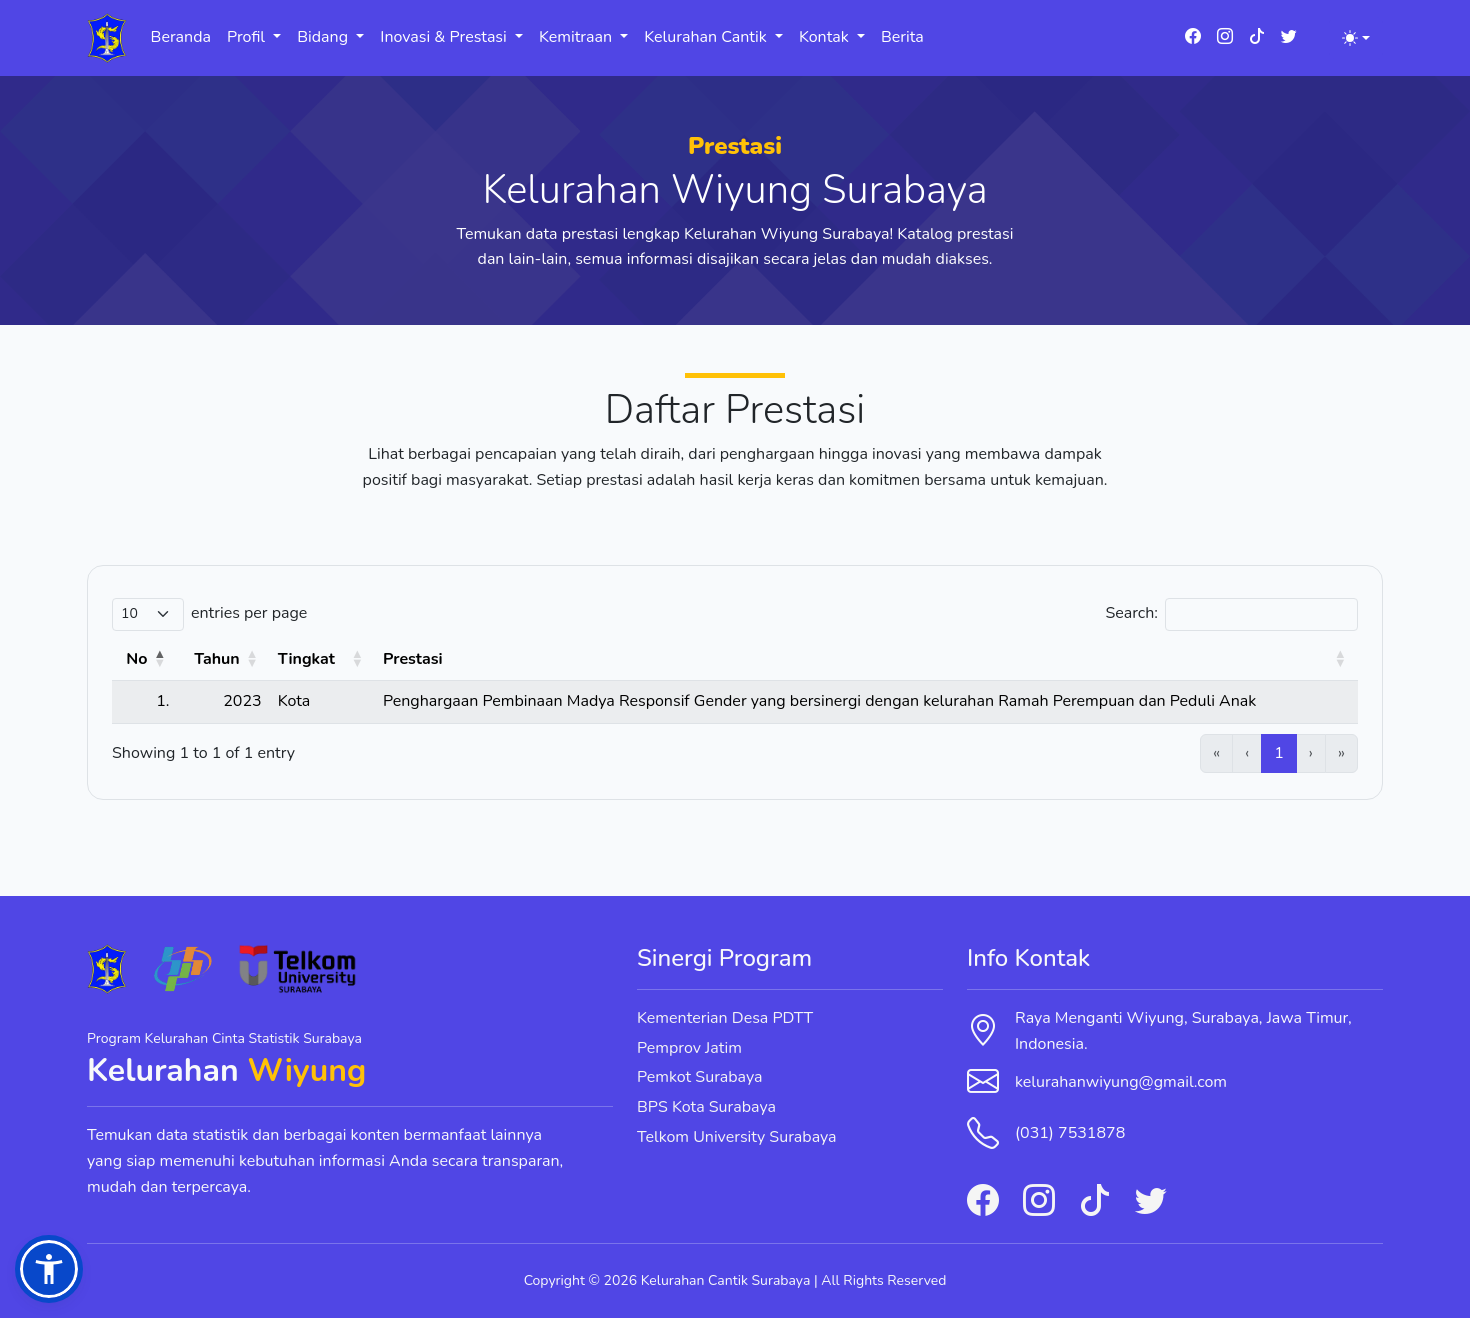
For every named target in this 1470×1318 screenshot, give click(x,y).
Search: (1131, 613)
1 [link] (1279, 753)
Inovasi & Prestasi (445, 37)
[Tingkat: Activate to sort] (322, 660)
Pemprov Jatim (689, 1048)
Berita (902, 37)
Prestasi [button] (413, 659)
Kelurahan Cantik (707, 37)
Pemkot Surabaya (700, 1077)
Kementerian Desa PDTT (725, 1018)
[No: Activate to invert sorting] (144, 660)
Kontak (826, 37)
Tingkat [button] (306, 659)
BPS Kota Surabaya (706, 1107)
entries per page (249, 613)
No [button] (136, 659)
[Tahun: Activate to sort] (223, 660)
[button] (49, 1269)
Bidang (324, 37)
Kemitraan (577, 37)
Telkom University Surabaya (737, 1137)
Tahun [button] (216, 659)
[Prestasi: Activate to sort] (866, 660)
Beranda (181, 37)
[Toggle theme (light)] (1356, 38)
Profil (248, 37)
